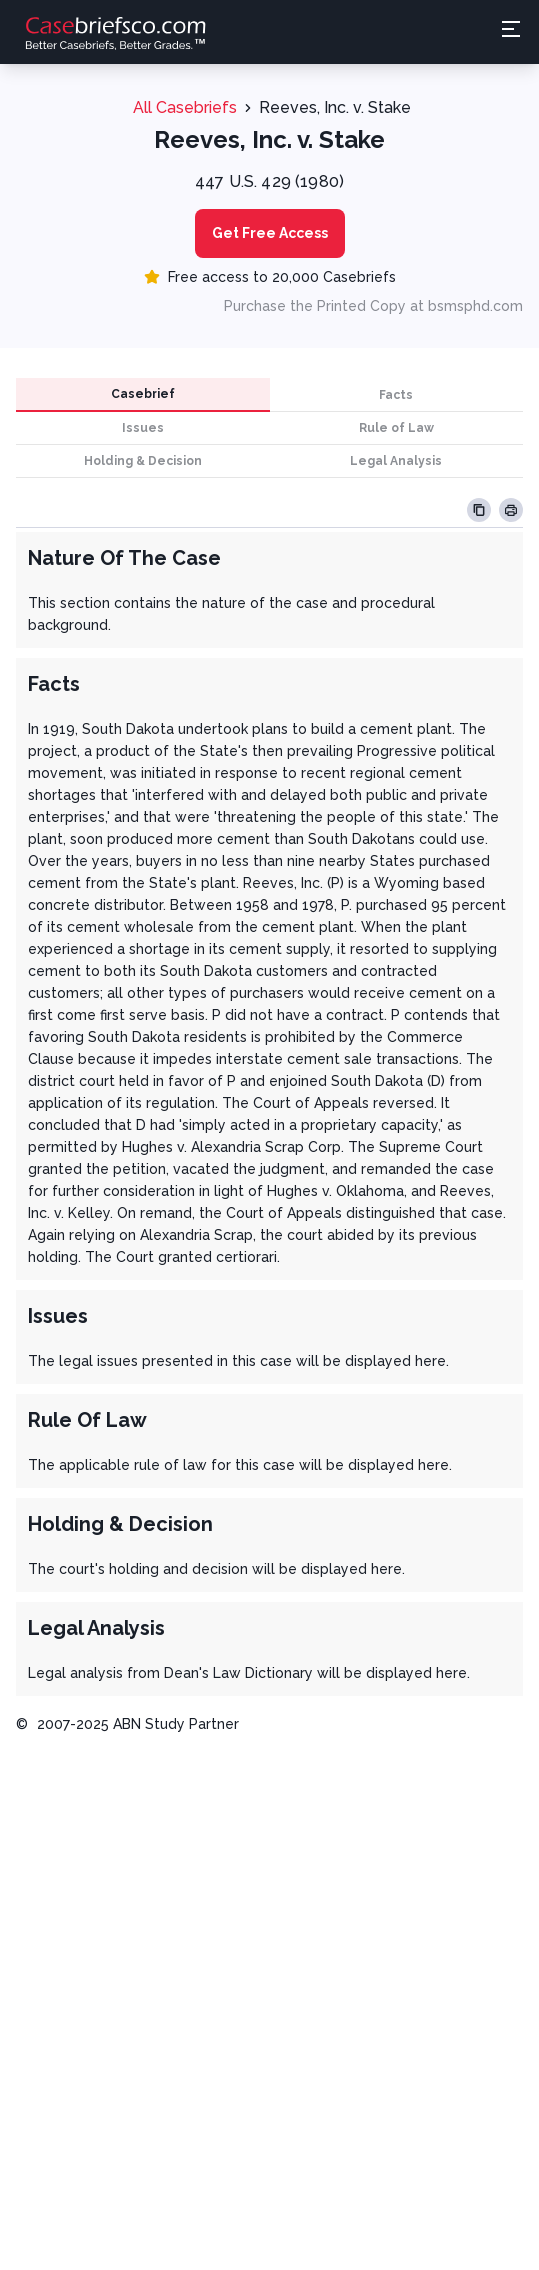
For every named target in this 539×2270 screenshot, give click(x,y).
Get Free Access (270, 233)
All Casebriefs (185, 107)
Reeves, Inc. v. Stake (335, 107)
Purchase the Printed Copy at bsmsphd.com (373, 306)
